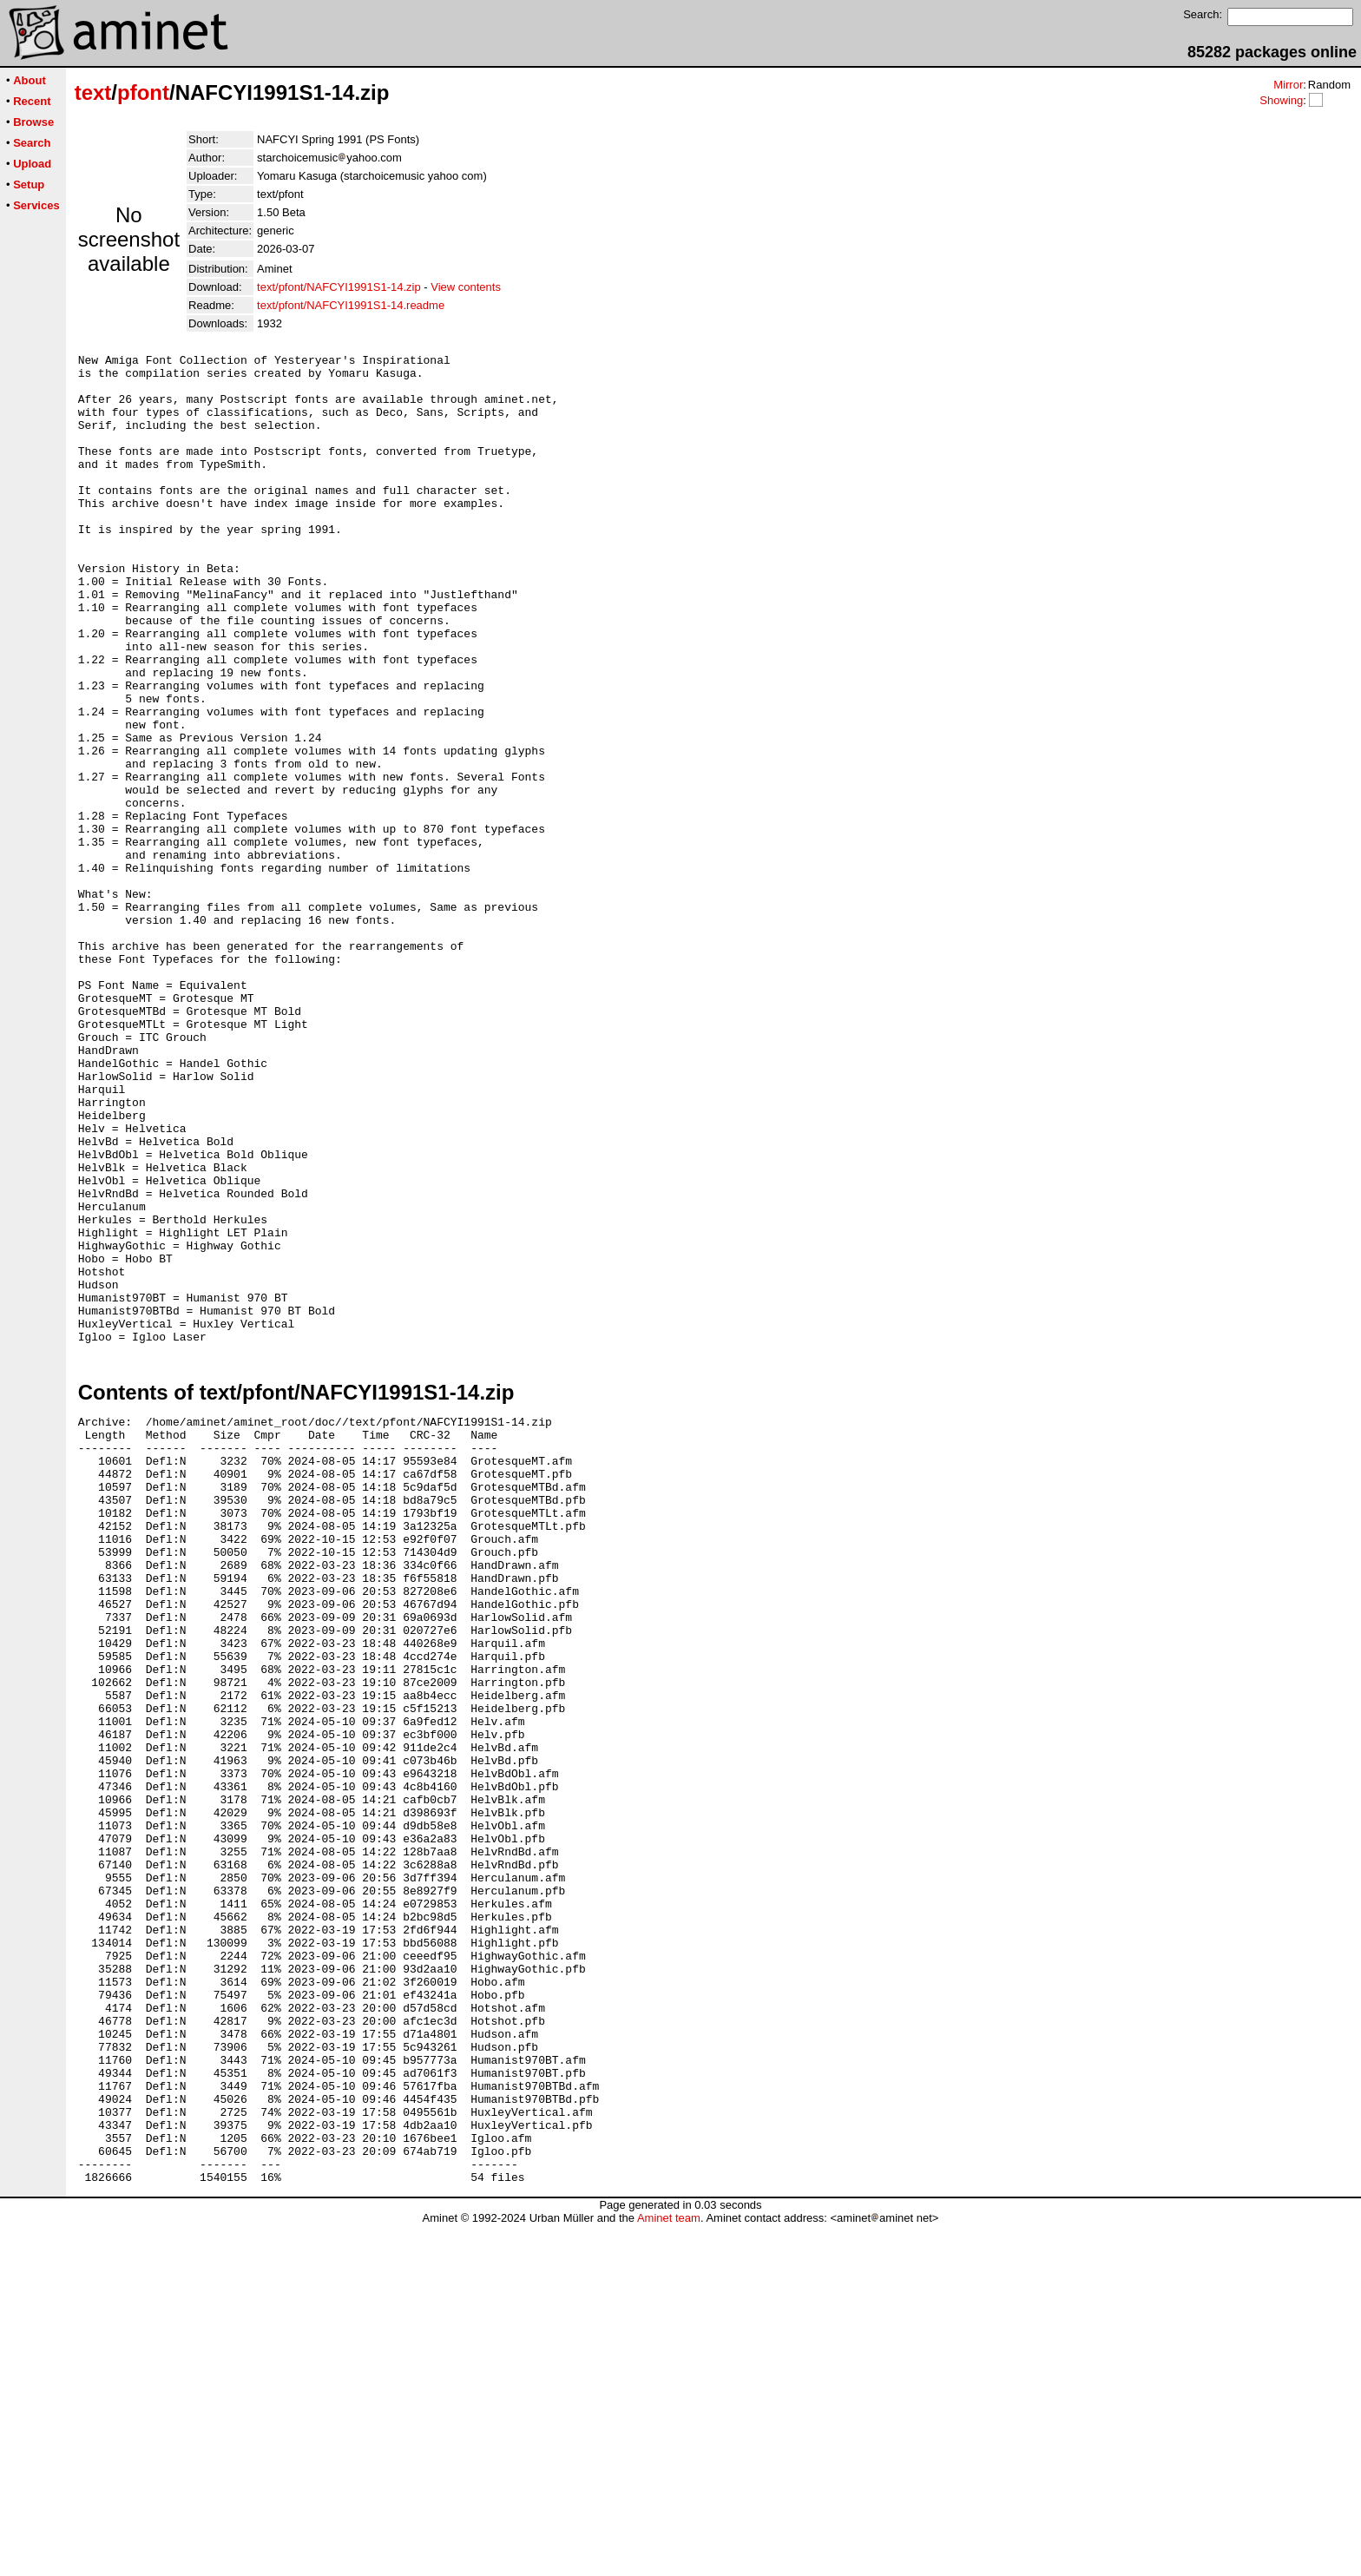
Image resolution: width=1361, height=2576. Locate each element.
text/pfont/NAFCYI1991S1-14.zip (339, 286)
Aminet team (668, 2569)
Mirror (1288, 84)
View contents (466, 286)
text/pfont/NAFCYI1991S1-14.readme (350, 305)
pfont (143, 92)
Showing (1281, 100)
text (93, 92)
